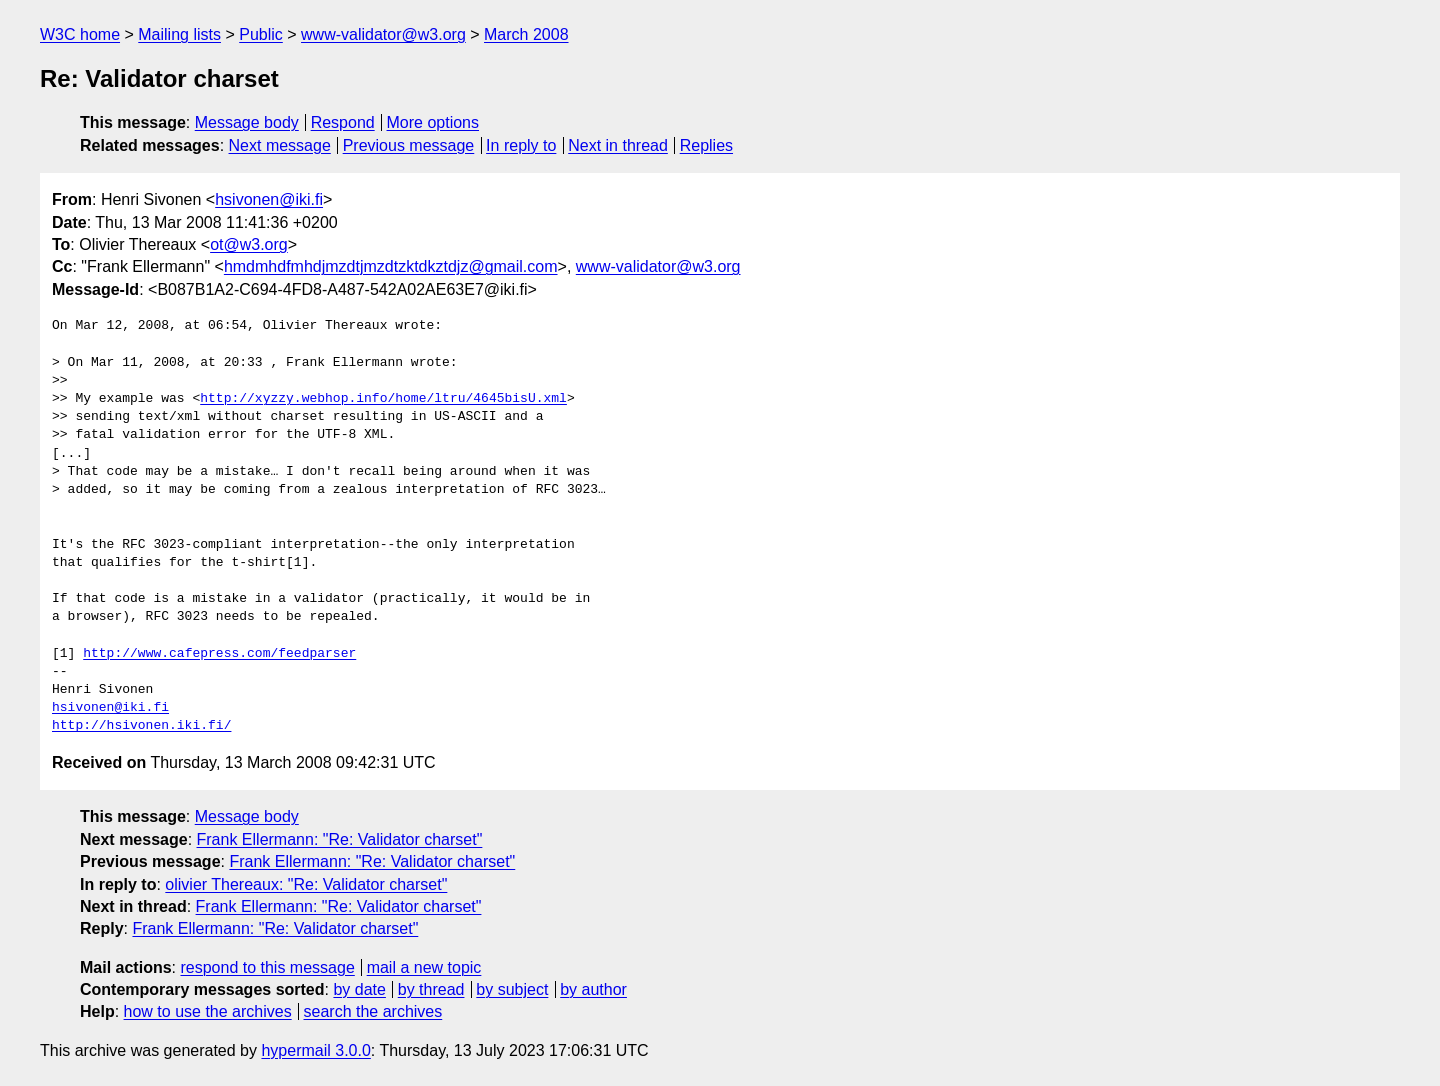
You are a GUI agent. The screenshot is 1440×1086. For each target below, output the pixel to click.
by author (593, 989)
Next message (280, 145)
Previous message (409, 145)
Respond (343, 122)
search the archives (373, 1011)
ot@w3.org (249, 244)
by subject (512, 989)
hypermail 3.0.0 (315, 1050)
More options (433, 122)
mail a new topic (424, 967)
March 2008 (526, 34)
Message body (247, 122)
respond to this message (267, 967)
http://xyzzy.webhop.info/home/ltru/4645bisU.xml (383, 399)
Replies (706, 145)
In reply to (521, 145)
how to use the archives (208, 1011)
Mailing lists (179, 34)
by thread (431, 989)
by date (359, 989)
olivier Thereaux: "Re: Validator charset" (306, 884)
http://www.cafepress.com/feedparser (219, 654)
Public (261, 34)
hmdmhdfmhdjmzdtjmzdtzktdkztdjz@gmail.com (391, 266)
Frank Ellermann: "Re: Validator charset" (340, 839)
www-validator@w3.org (383, 34)
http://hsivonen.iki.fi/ (141, 726)
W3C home (80, 34)
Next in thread (618, 145)
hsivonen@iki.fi (269, 199)
